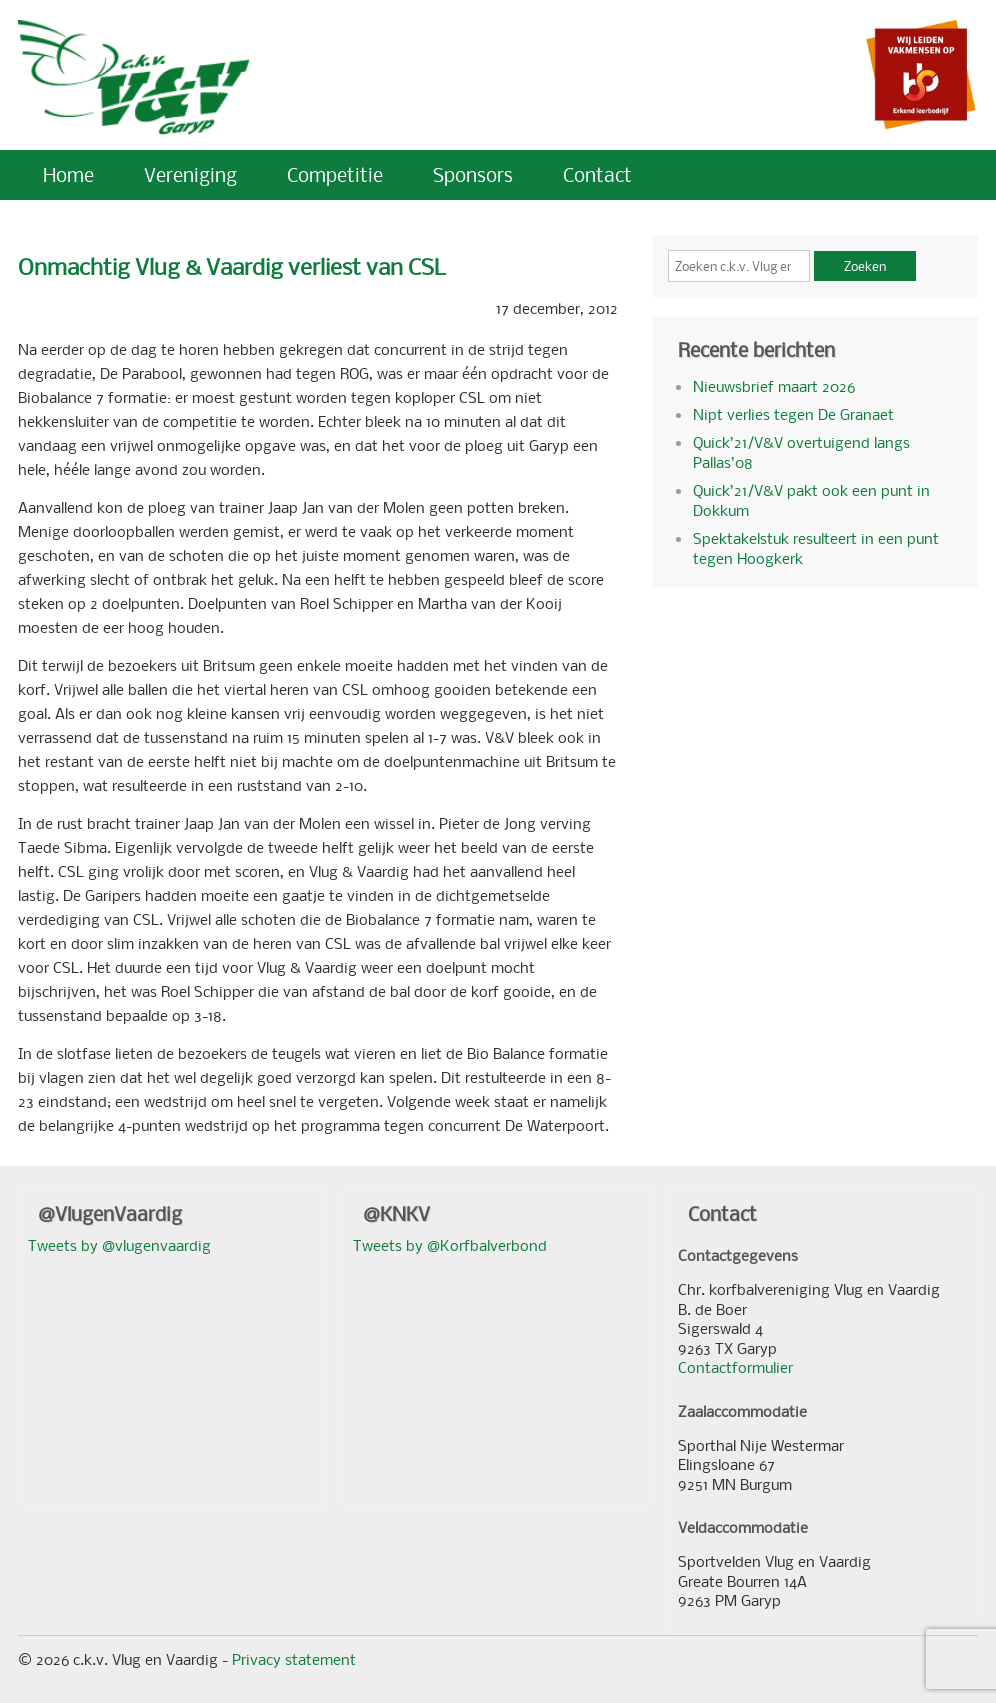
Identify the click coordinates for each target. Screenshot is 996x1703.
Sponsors (473, 174)
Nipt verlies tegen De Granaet (793, 414)
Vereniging (190, 174)
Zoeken (865, 266)
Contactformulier (735, 1367)
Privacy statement (294, 1659)
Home (68, 174)
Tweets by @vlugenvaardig (119, 1245)
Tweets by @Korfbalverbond (450, 1245)
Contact (597, 174)
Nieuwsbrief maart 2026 (774, 386)
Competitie (335, 174)
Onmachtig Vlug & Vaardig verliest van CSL (232, 266)
